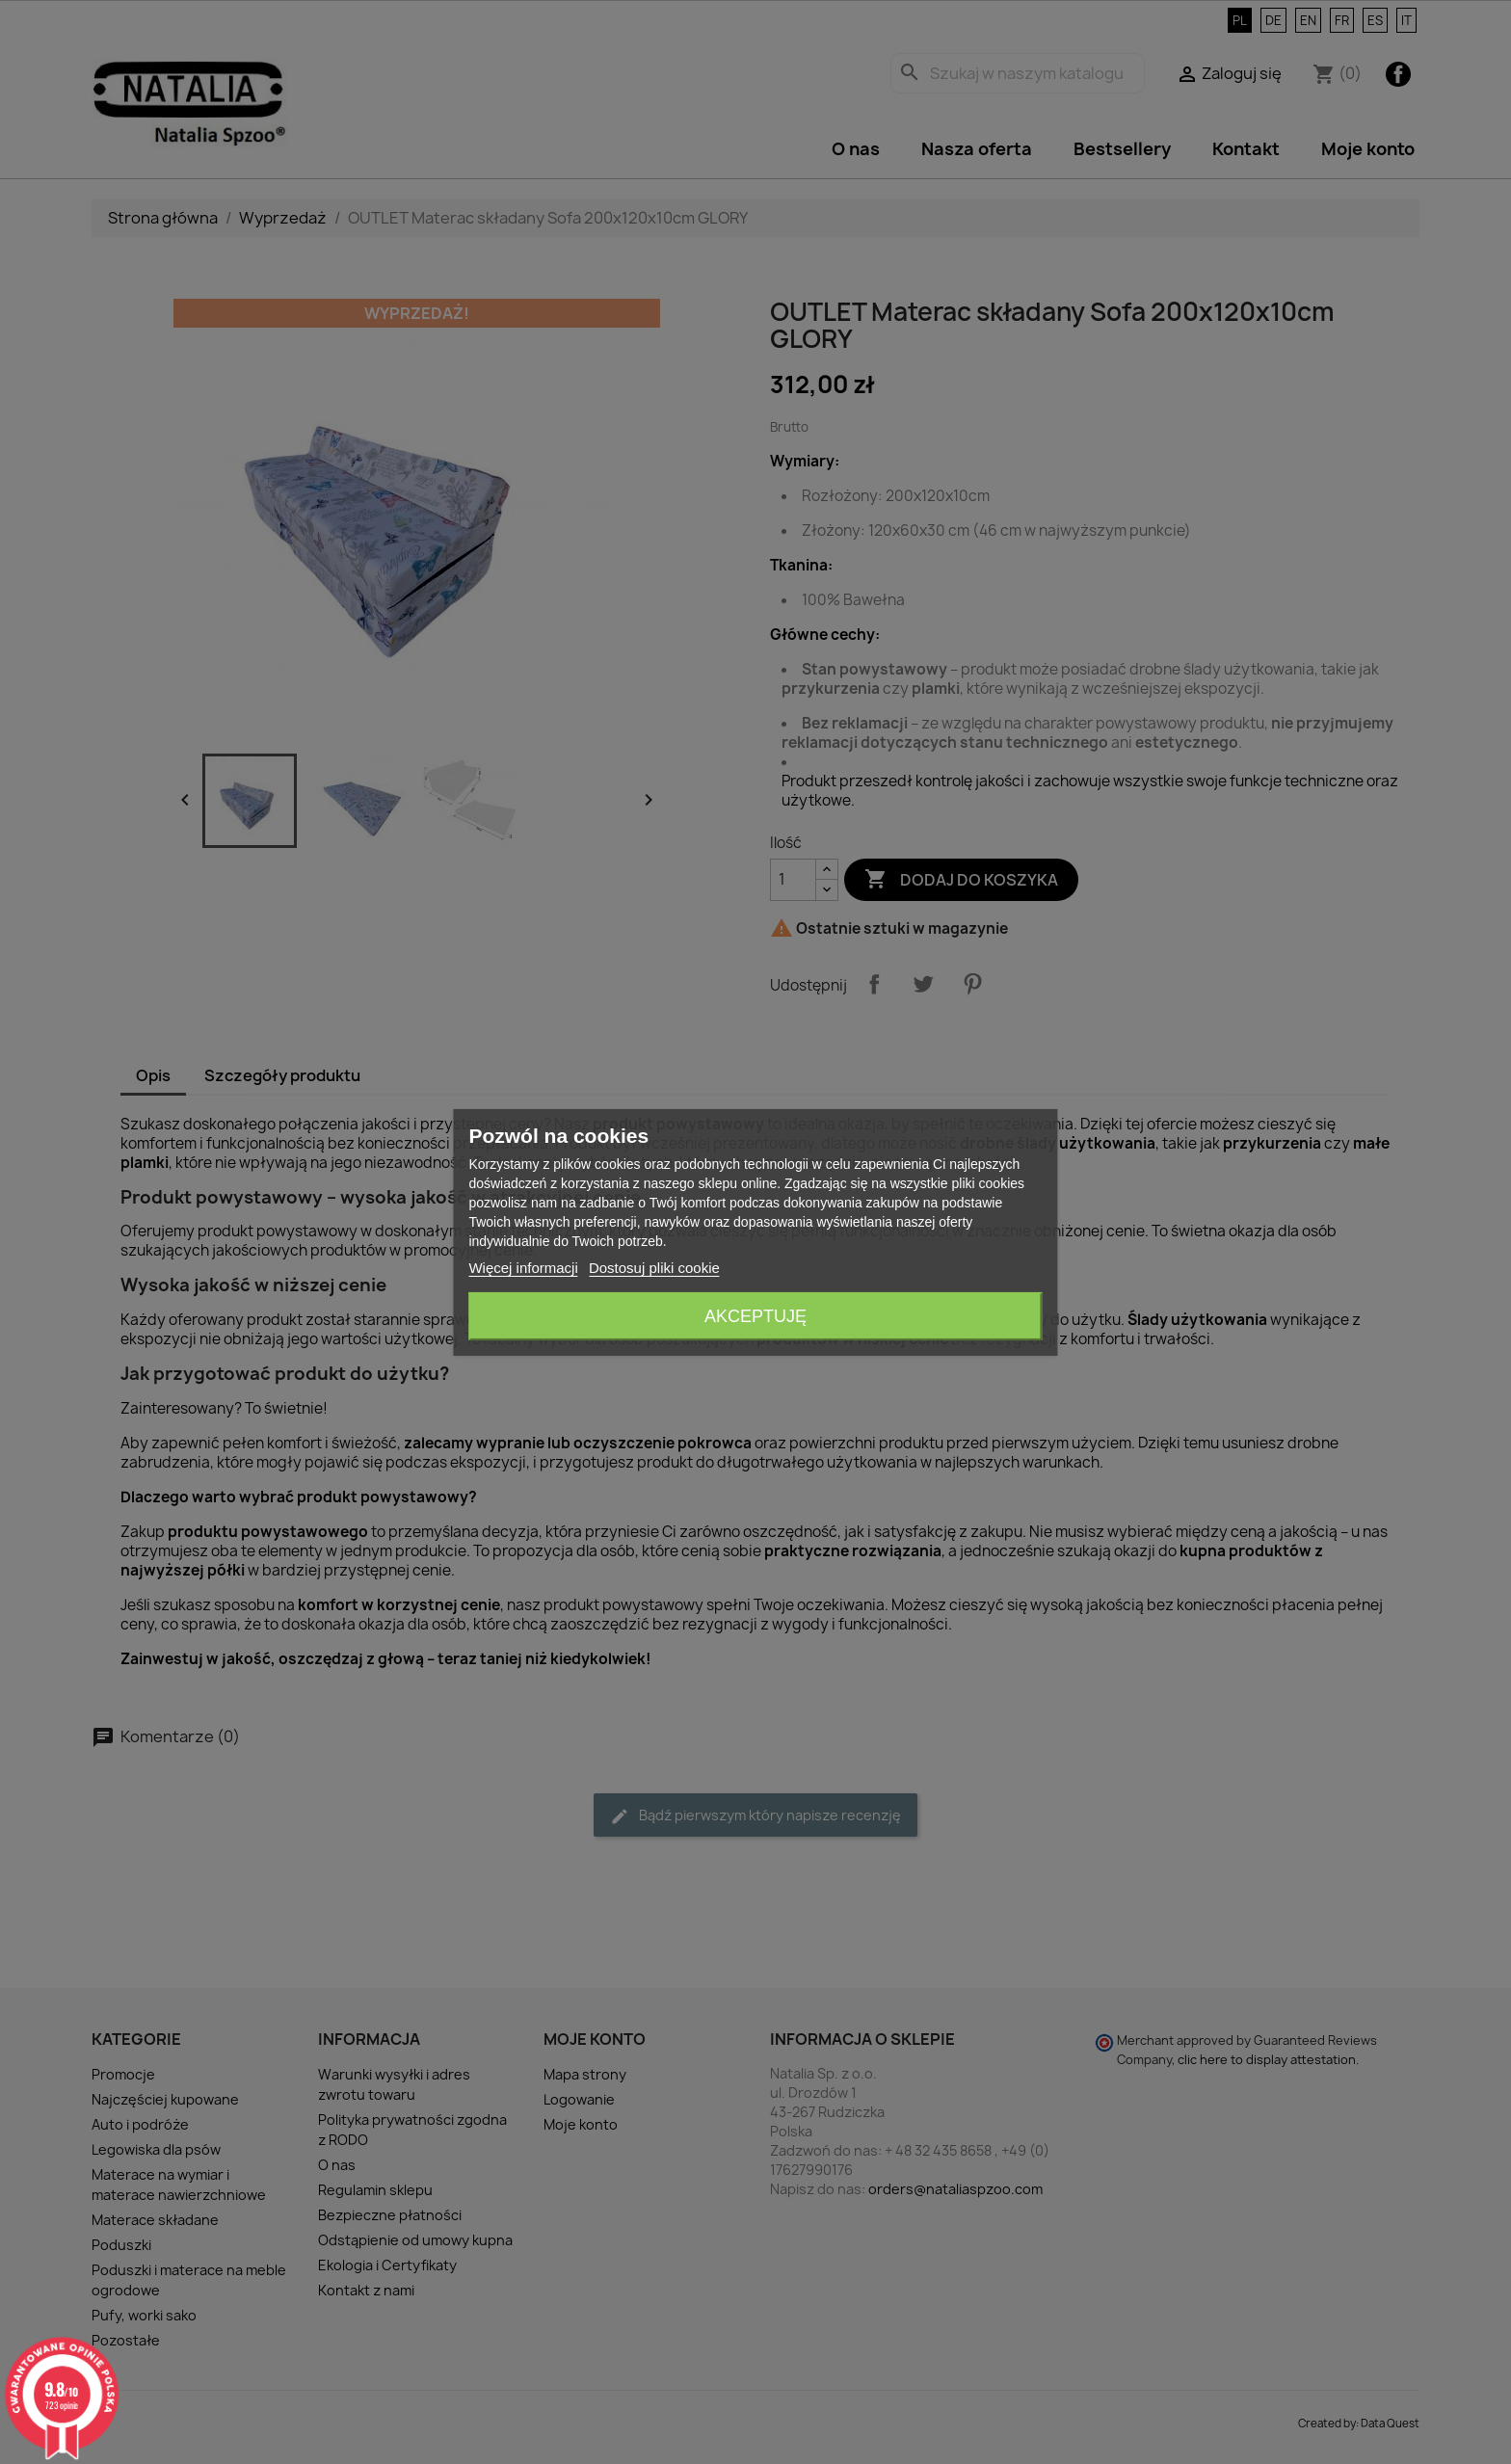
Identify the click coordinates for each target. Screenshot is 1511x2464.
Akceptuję (755, 1316)
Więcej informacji (522, 1267)
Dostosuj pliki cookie (654, 1267)
